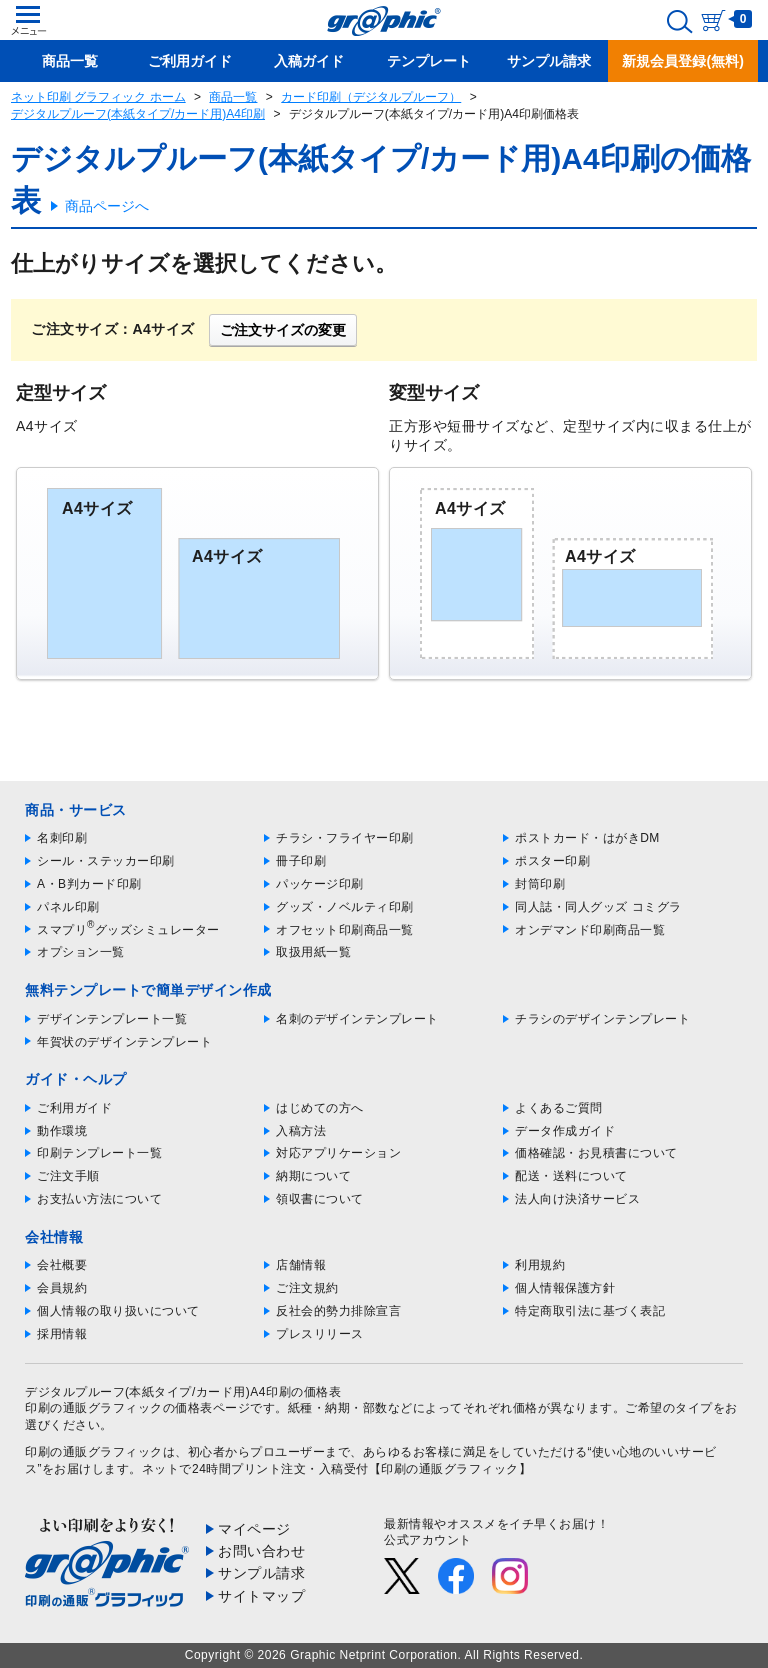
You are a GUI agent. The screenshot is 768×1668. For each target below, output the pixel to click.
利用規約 (540, 1265)
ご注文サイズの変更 (283, 330)
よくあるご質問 (559, 1108)
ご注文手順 (68, 1176)
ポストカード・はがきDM (587, 838)
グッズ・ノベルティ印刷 (345, 907)
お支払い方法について (99, 1199)
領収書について (320, 1199)
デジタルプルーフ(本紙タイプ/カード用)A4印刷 (138, 114)
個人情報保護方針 (565, 1288)
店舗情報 (301, 1265)
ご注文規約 (307, 1288)
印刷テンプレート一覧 (99, 1153)
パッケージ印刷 (320, 884)
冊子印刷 (301, 861)
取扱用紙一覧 (313, 952)
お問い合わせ (261, 1551)
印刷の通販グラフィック (94, 1452)
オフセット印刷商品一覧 (345, 930)
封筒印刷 (540, 884)
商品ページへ (107, 206)
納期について (313, 1176)
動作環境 (62, 1131)
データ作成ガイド (565, 1131)
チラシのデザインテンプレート (602, 1019)
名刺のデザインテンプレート (357, 1019)
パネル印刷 (68, 907)
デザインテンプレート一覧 (112, 1019)
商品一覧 (233, 97)
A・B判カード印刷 (89, 884)
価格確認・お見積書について (596, 1153)
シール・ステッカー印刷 (106, 861)
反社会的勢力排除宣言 (338, 1311)
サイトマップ (261, 1596)
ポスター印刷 (552, 861)
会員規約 (62, 1288)
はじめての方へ (320, 1108)
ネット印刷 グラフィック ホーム (98, 97)
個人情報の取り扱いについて (118, 1311)
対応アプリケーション (338, 1153)
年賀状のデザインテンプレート (124, 1042)
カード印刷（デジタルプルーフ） (371, 97)
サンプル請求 (261, 1573)
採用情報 (62, 1334)
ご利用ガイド (74, 1108)
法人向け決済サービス (577, 1199)
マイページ (254, 1529)
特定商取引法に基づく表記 (590, 1311)
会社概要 (62, 1265)
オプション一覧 (81, 952)
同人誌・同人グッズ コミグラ (598, 907)
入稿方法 (301, 1131)
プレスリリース (320, 1334)
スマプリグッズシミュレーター (128, 930)
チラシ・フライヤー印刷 (345, 838)
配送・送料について (571, 1176)
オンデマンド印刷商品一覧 (590, 930)
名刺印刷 (62, 838)
